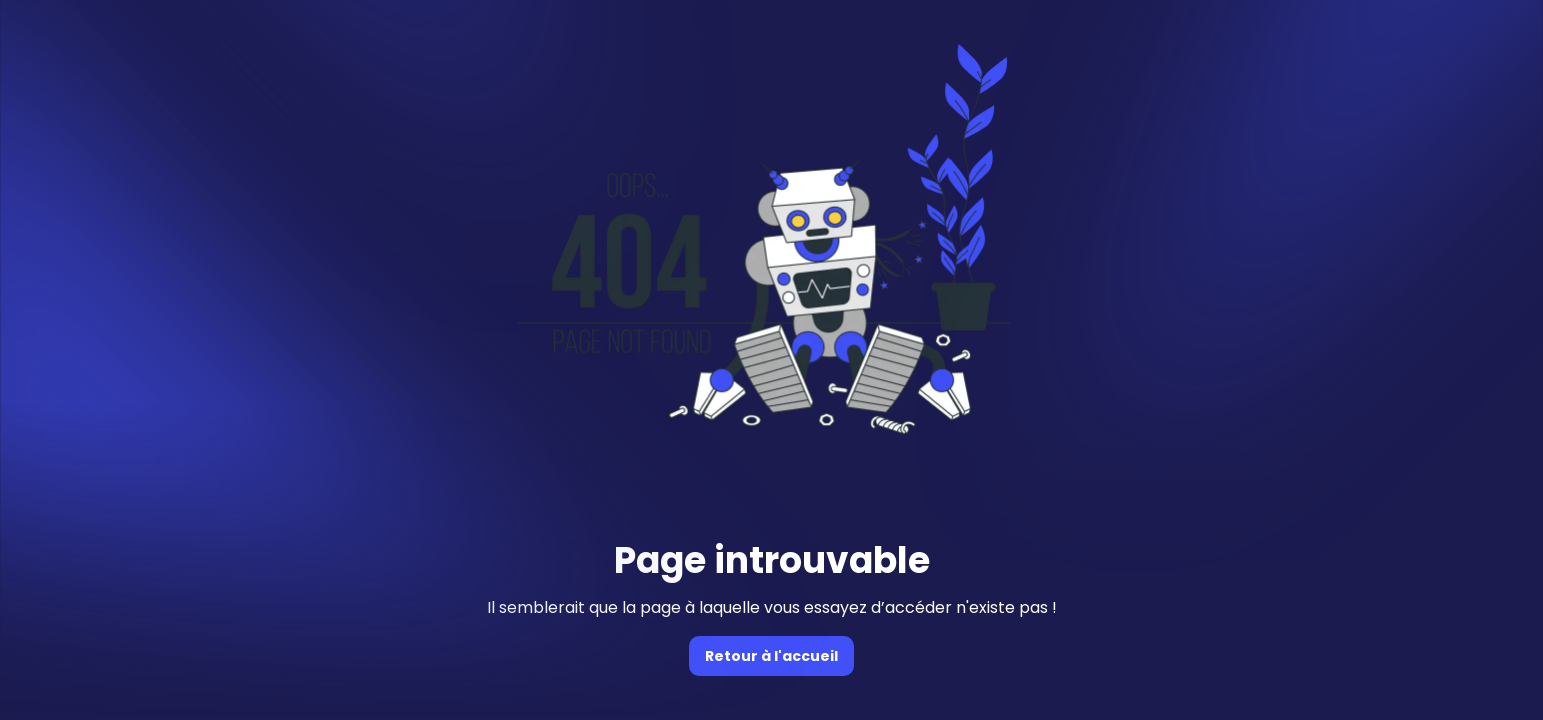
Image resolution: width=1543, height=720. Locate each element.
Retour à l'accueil (771, 656)
